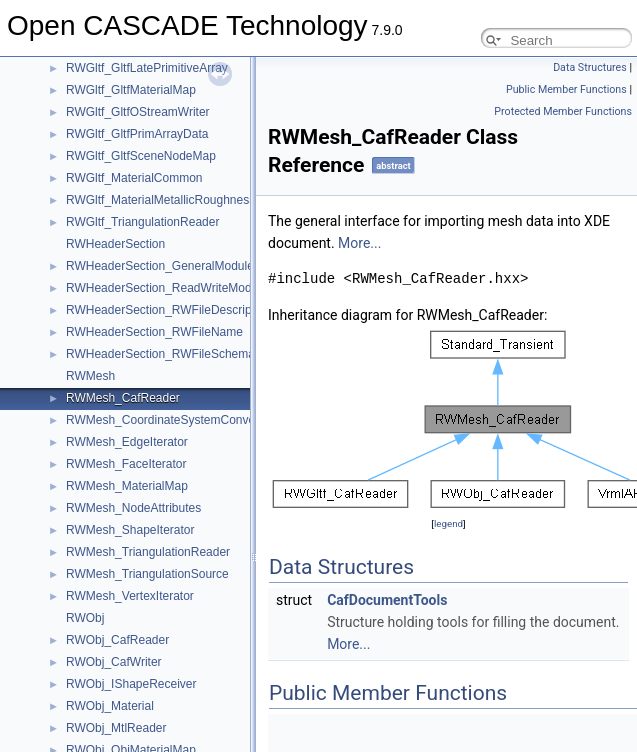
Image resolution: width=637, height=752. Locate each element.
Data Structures (590, 67)
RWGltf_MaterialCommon (134, 178)
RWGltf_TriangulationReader (142, 222)
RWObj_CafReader (117, 640)
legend (448, 523)
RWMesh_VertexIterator (130, 596)
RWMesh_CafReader (123, 398)
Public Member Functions (566, 89)
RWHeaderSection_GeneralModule (160, 266)
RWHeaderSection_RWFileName (154, 332)
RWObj (85, 618)
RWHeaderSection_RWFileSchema (160, 354)
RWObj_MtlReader (116, 728)
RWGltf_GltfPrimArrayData (137, 134)
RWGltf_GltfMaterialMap (131, 90)
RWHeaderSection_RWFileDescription (168, 310)
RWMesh (90, 376)
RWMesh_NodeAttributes (133, 508)
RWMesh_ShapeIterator (130, 530)
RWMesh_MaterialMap (127, 486)
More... (359, 243)
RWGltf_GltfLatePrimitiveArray (147, 68)
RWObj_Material (110, 706)
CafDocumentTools (387, 600)
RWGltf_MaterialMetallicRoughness (160, 200)
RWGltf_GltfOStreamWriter (138, 112)
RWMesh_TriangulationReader (148, 552)
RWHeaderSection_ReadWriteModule (167, 288)
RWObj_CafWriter (114, 662)
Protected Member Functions (563, 111)
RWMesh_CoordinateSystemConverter (169, 420)
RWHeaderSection (115, 244)
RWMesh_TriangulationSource (147, 574)
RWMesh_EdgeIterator (127, 442)
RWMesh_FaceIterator (126, 464)
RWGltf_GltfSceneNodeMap (141, 156)
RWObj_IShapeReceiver (131, 684)
